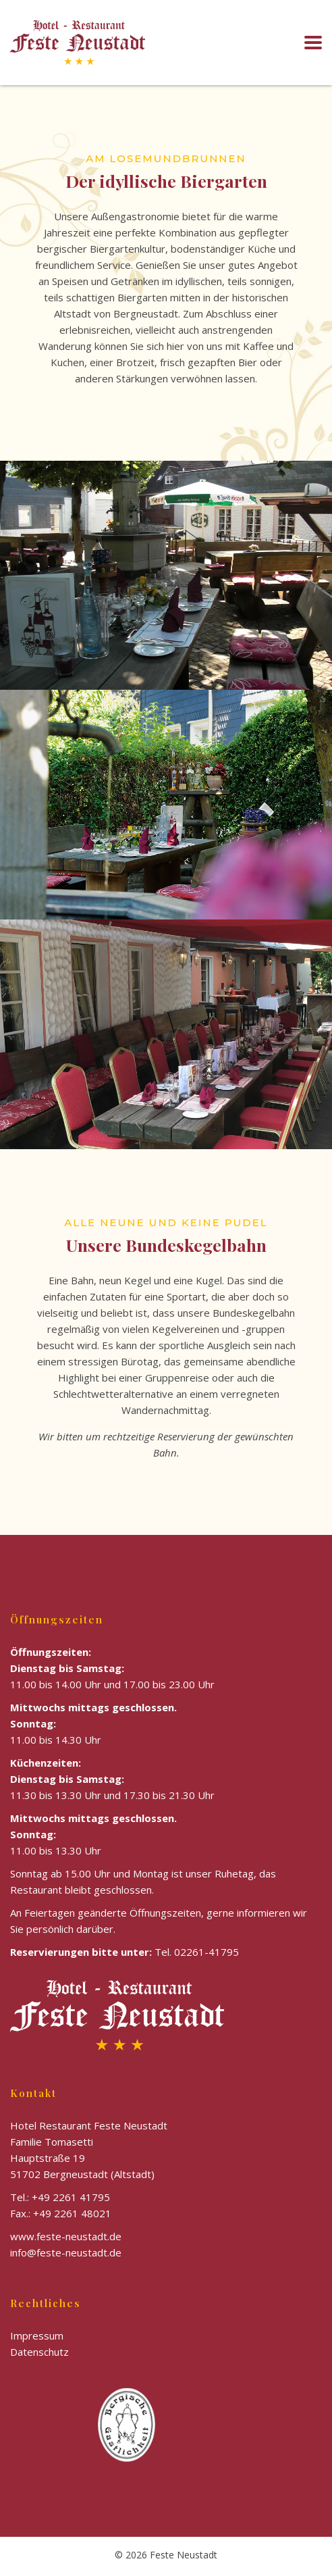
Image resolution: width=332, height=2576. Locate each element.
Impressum (36, 2335)
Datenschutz (39, 2351)
